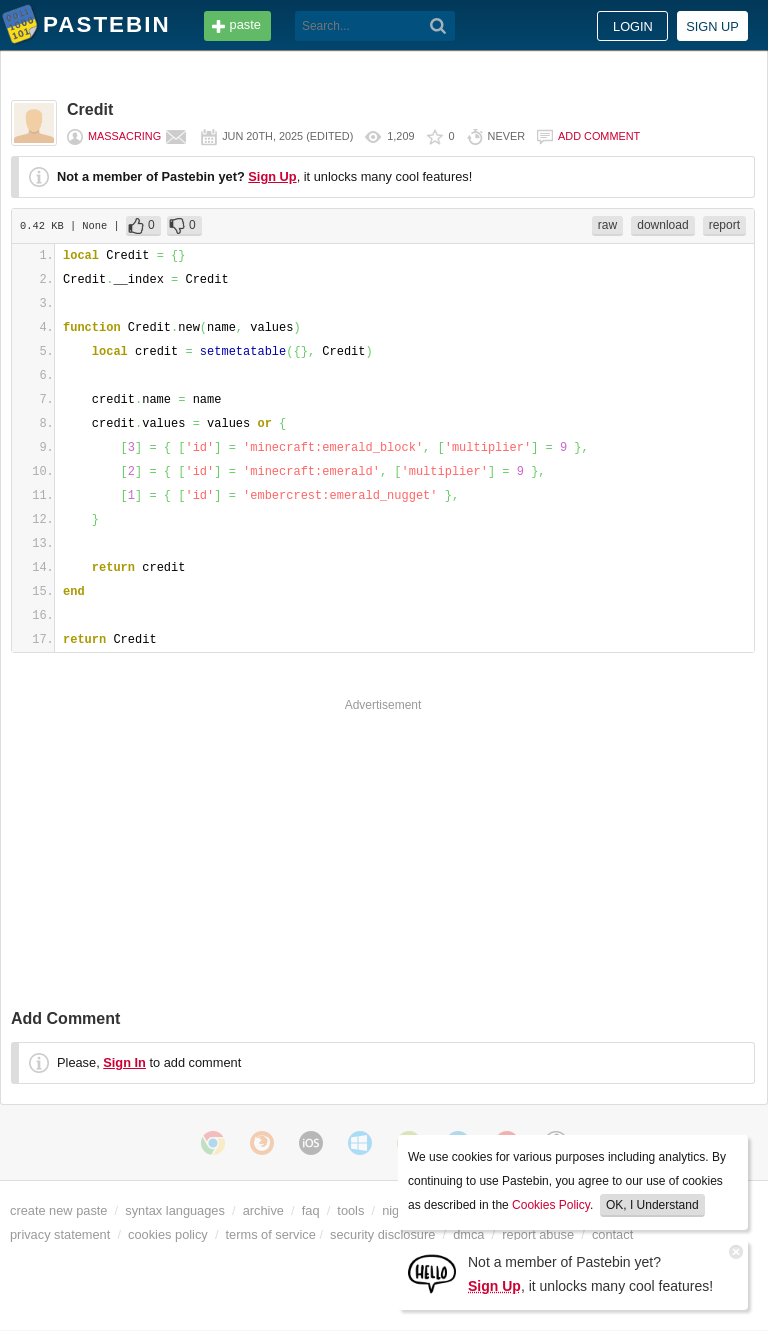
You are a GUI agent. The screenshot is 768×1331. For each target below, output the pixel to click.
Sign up (712, 26)
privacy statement (60, 1234)
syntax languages (175, 1210)
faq (311, 1210)
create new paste (58, 1210)
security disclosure (382, 1234)
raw (607, 225)
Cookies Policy (551, 1205)
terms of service (271, 1234)
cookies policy (168, 1234)
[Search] (438, 26)
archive (263, 1210)
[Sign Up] (432, 1272)
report (724, 225)
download (662, 225)
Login (633, 26)
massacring (124, 136)
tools (350, 1210)
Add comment (599, 136)
